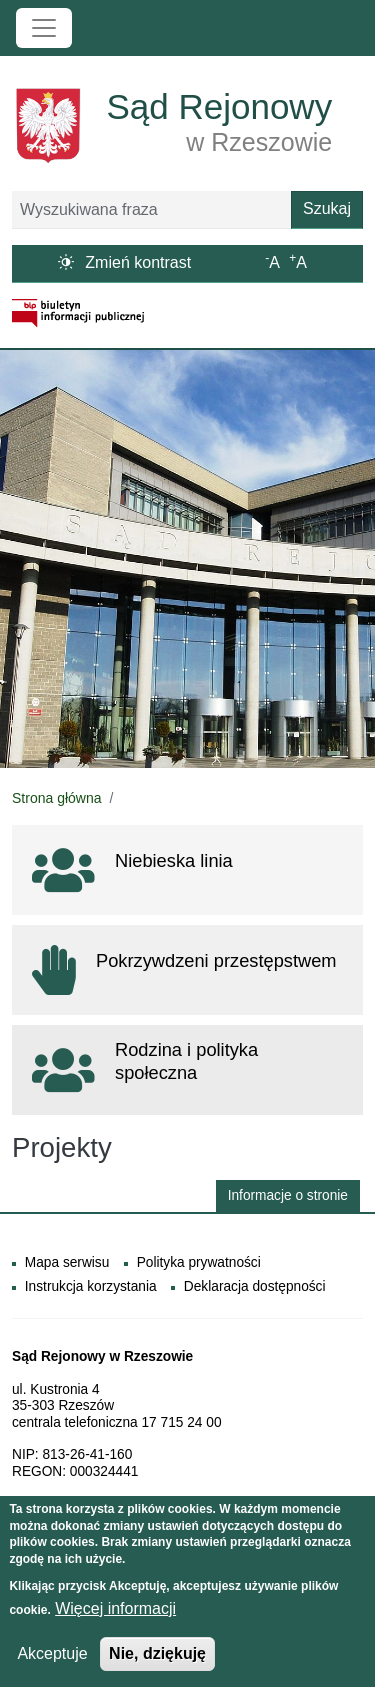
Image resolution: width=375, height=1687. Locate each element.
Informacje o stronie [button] (288, 1195)
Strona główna (57, 798)
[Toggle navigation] (44, 28)
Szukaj (327, 208)
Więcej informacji (115, 1612)
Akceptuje (52, 1657)
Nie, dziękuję (157, 1657)
